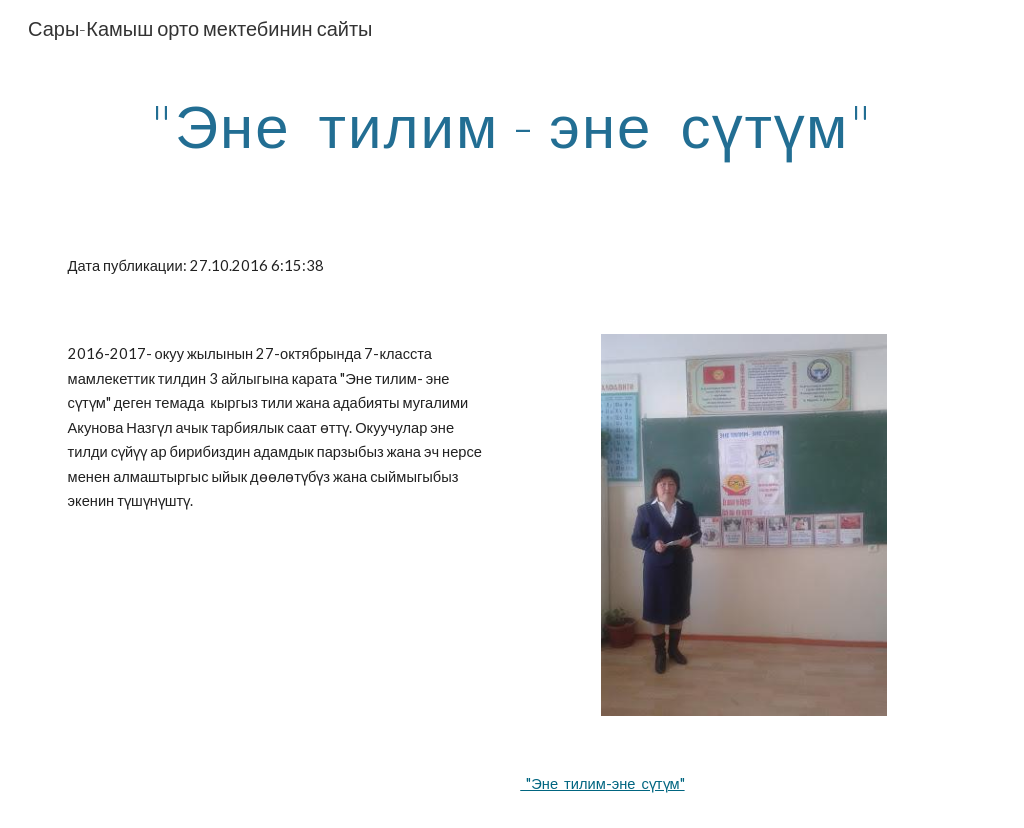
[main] (512, 125)
